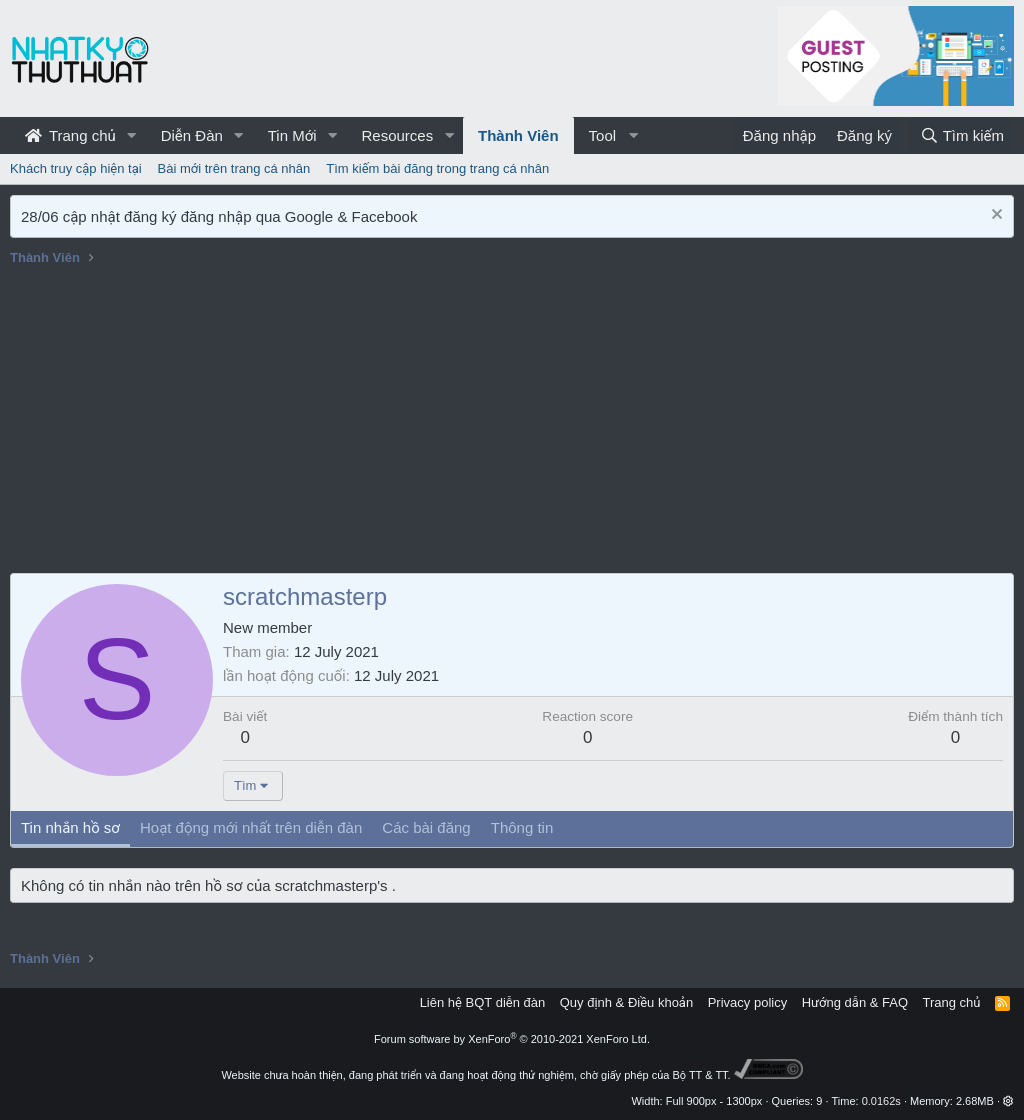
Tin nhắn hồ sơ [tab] (70, 827)
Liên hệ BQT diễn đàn (483, 1002)
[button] (132, 135)
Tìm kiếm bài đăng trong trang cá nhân (437, 168)
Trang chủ (70, 135)
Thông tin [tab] (522, 827)
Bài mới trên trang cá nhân (234, 168)
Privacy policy (747, 1002)
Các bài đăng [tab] (426, 827)
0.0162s (881, 1101)
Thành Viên (518, 135)
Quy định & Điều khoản (626, 1002)
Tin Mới (292, 135)
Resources (397, 135)
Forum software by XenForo (512, 1039)
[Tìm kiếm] (962, 135)
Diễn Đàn (192, 135)
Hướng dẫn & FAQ (855, 1002)
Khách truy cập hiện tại (76, 168)
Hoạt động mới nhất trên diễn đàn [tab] (251, 827)
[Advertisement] (512, 423)
